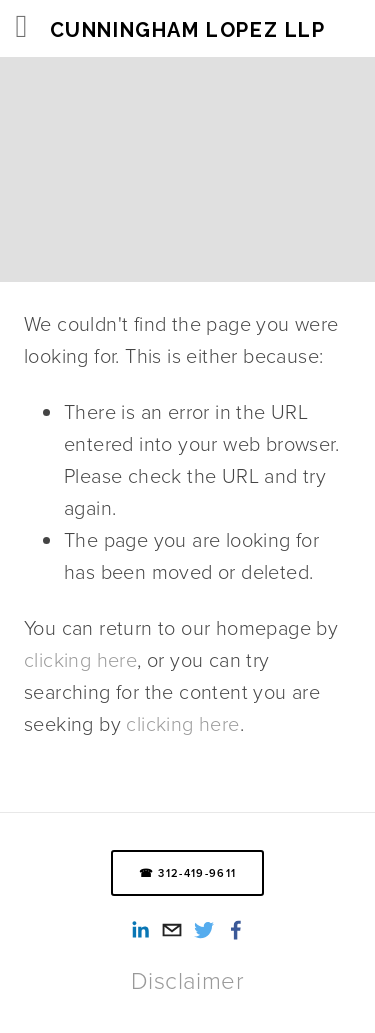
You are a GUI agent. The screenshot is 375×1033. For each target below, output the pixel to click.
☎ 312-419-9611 (187, 873)
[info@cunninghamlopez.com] (172, 930)
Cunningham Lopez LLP (188, 30)
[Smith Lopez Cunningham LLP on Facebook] (236, 930)
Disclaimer (187, 980)
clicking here (80, 659)
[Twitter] (204, 930)
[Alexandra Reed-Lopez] (140, 930)
